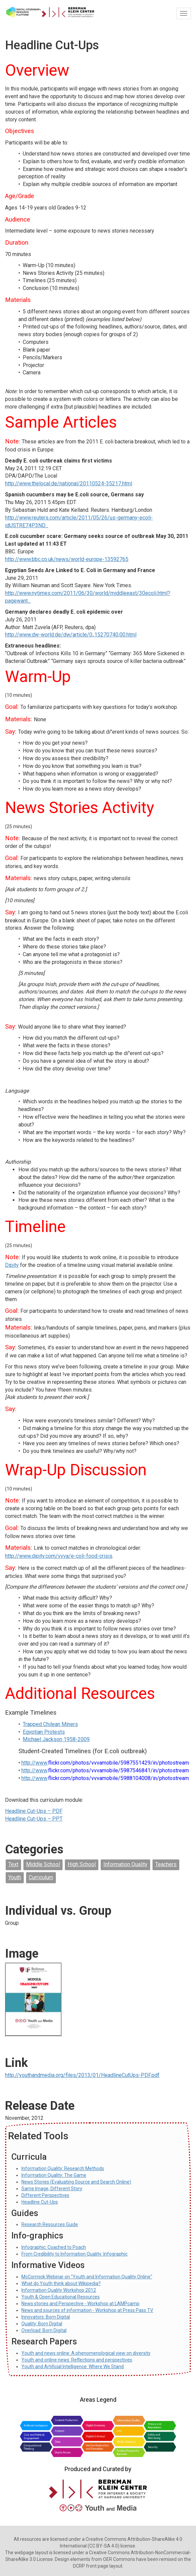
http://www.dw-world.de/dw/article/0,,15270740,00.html (70, 634)
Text (13, 1864)
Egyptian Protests (44, 1732)
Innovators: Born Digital (45, 2317)
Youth (14, 1877)
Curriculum (41, 1877)
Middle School (43, 1864)
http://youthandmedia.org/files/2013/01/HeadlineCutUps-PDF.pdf (82, 2075)
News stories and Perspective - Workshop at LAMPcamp (80, 2303)
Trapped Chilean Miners (50, 1724)
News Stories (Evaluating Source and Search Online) (76, 2182)
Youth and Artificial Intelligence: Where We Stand (72, 2366)
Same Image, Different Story (51, 2188)
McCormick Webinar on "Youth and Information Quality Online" (86, 2276)
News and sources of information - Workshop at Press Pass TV (87, 2310)
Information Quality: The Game (53, 2175)
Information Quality (125, 1864)
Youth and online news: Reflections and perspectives (76, 2360)
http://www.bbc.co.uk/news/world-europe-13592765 (66, 559)
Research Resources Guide (49, 2224)
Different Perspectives (45, 2195)
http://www (34, 1763)
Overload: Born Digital (44, 2330)
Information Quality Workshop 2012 (58, 2290)
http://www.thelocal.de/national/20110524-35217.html (68, 483)
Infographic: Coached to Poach (53, 2247)
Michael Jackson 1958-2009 (56, 1739)
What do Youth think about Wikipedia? (61, 2283)
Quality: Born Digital (41, 2323)
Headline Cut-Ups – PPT (34, 1819)
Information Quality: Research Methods (62, 2168)
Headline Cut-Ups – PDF (34, 1811)
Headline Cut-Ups (39, 2202)
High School (82, 1864)
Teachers (166, 1864)
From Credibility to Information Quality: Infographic (74, 2254)
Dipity (12, 1265)
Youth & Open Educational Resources (60, 2296)
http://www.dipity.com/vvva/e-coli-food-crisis (58, 1556)
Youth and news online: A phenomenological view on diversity (86, 2353)
